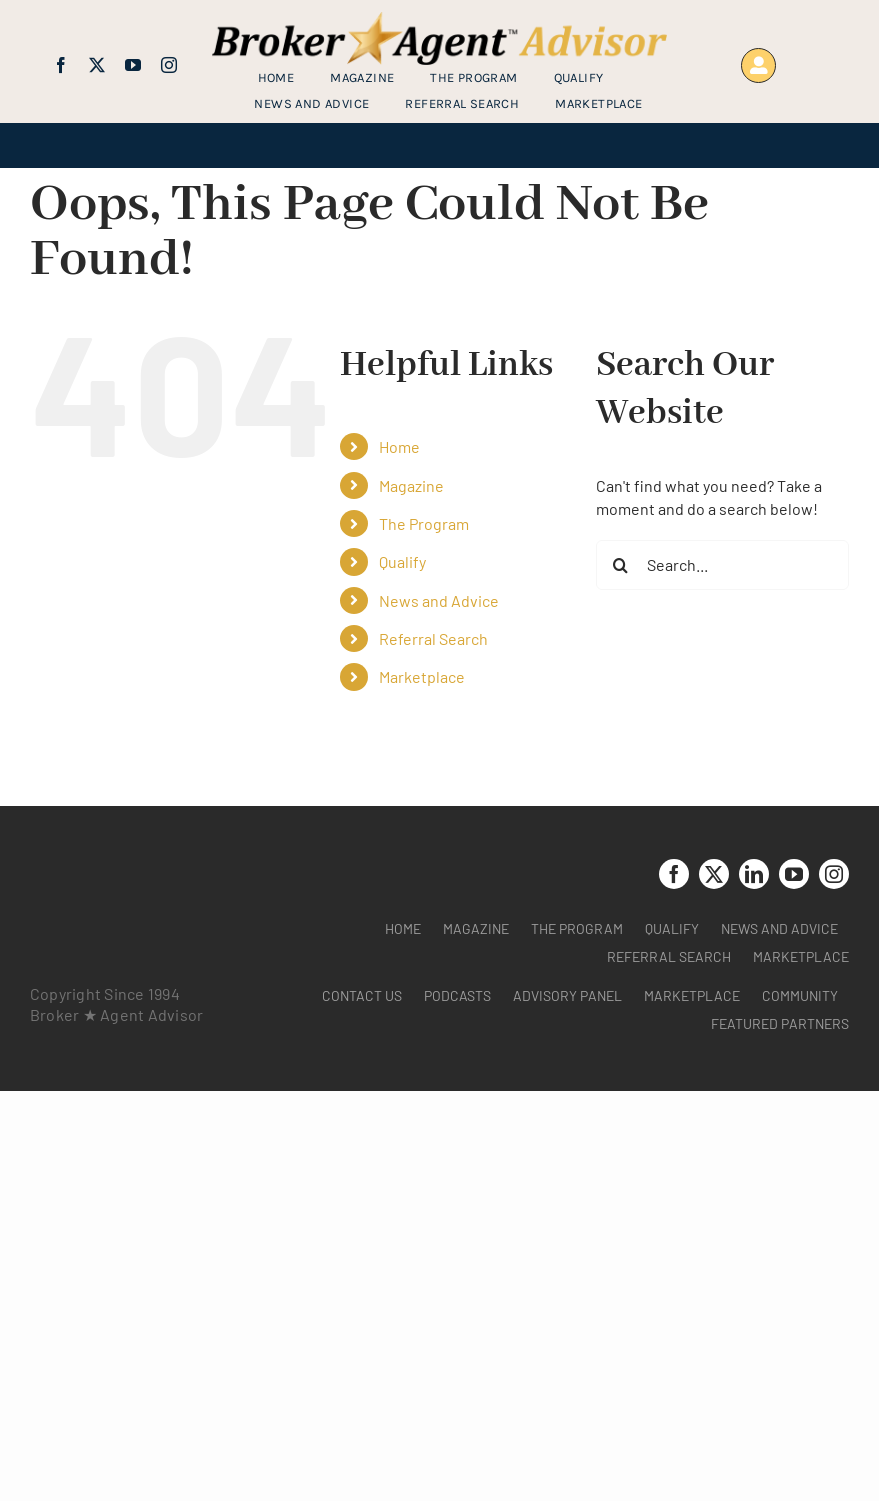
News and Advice (439, 600)
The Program (424, 523)
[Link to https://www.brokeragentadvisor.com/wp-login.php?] (758, 65)
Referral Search (433, 638)
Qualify (402, 561)
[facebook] (61, 65)
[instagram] (169, 65)
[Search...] (722, 565)
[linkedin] (754, 874)
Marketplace (422, 676)
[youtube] (133, 65)
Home (399, 446)
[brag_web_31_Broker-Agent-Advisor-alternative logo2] (439, 19)
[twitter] (97, 65)
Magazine (411, 485)
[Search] (621, 565)
